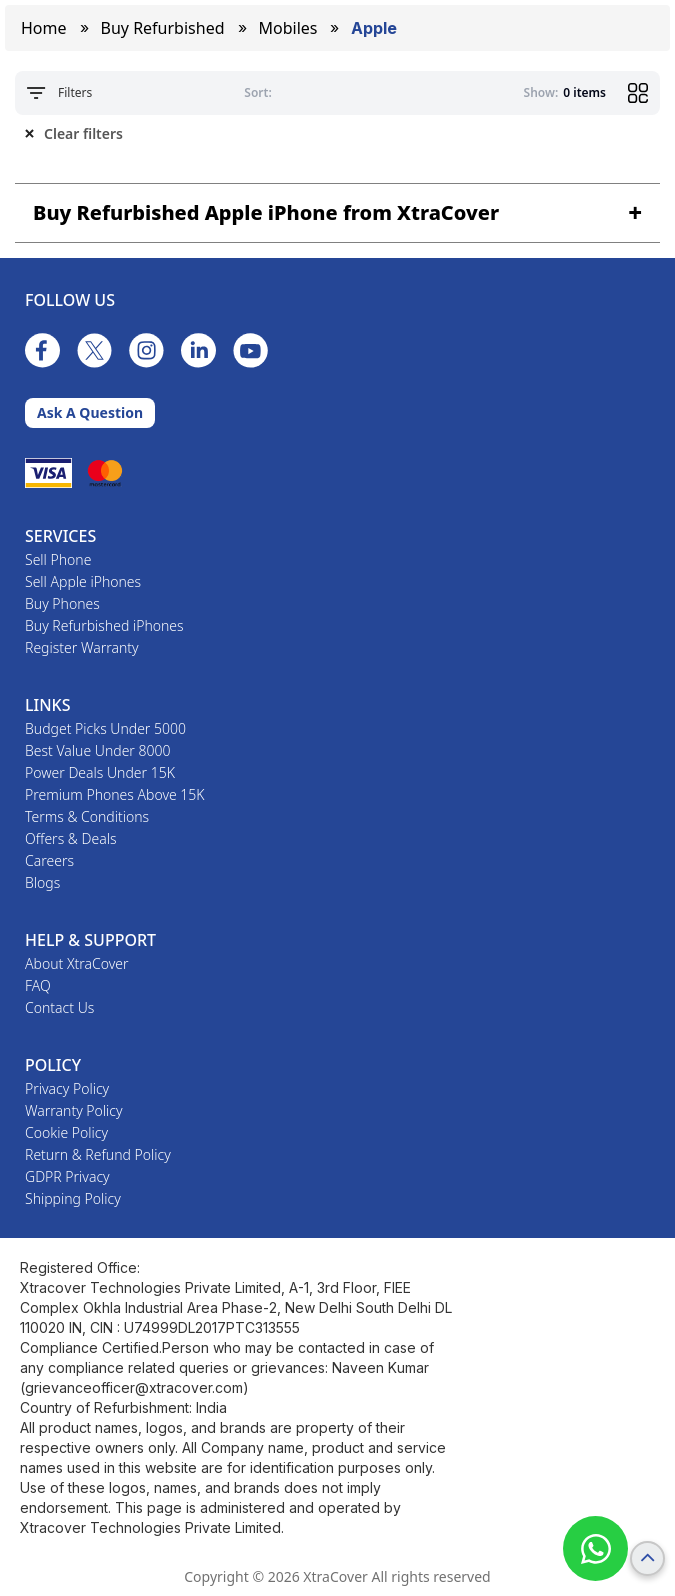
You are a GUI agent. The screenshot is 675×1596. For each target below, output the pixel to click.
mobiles (288, 28)
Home (44, 28)
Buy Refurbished (163, 28)
